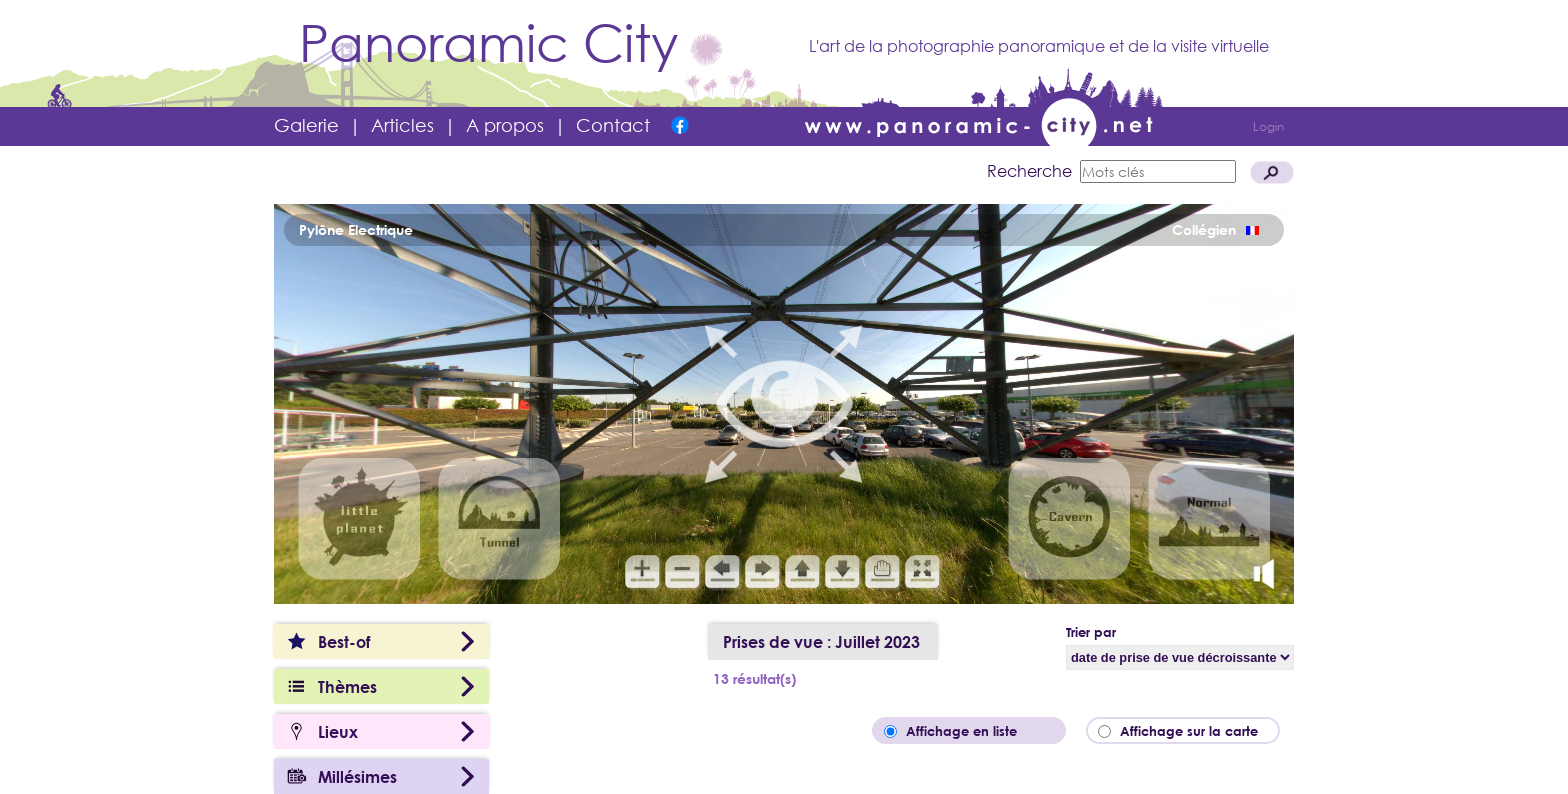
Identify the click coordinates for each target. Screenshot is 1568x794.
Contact (613, 125)
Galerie (306, 125)
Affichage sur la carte (1195, 731)
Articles (402, 125)
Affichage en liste (975, 731)
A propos (505, 125)
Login (1268, 126)
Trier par (1091, 632)
